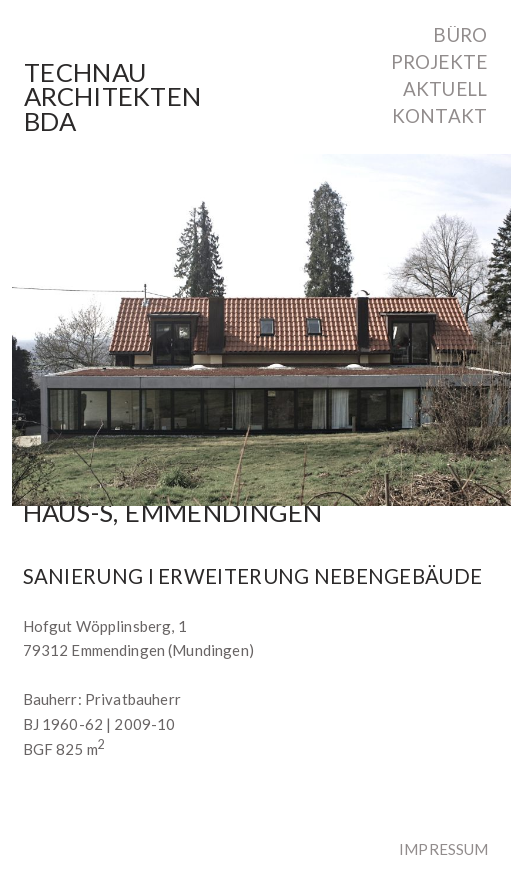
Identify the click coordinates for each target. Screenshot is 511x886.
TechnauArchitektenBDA (112, 97)
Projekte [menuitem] (439, 62)
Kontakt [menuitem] (439, 116)
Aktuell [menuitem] (445, 89)
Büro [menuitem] (460, 35)
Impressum (443, 849)
